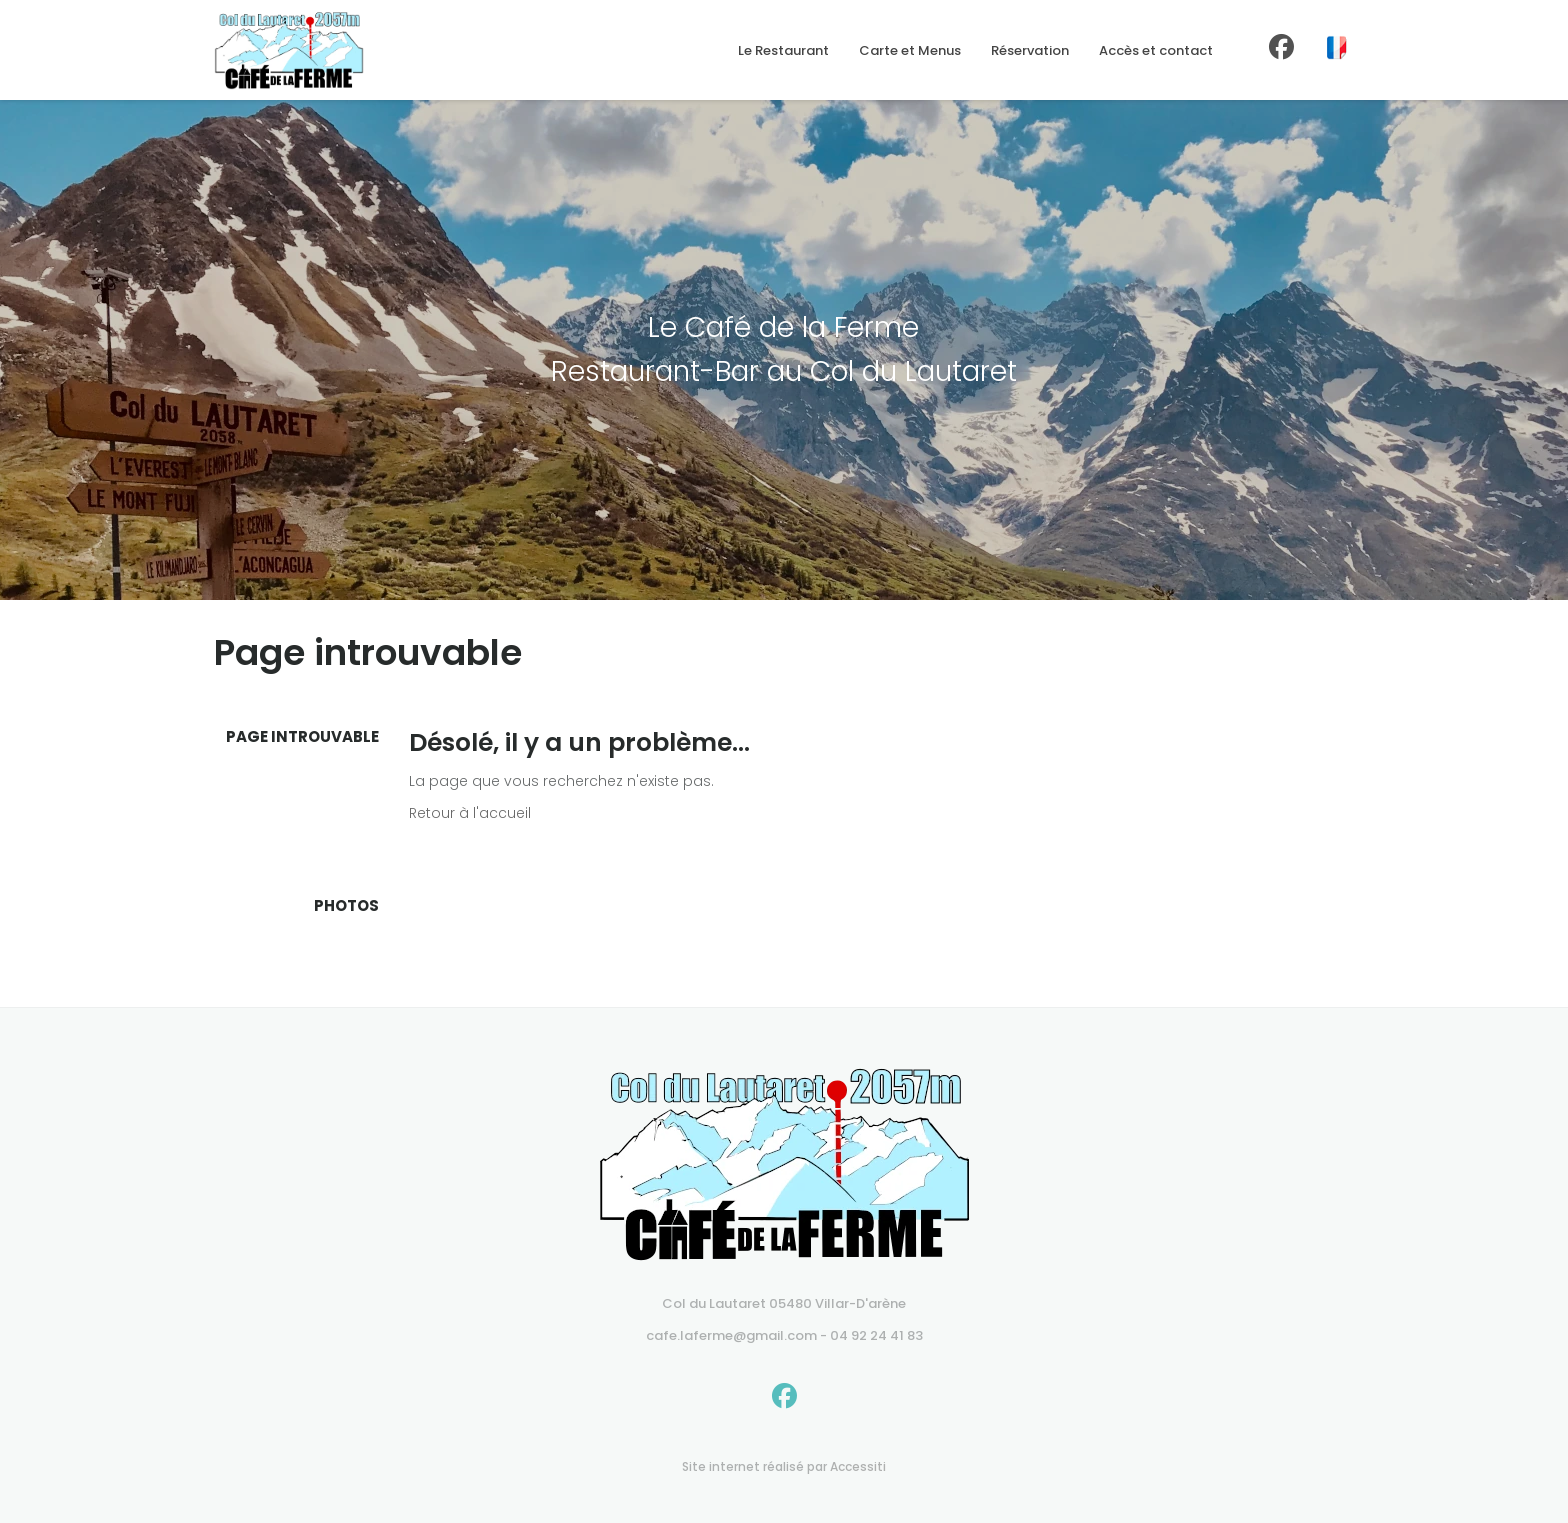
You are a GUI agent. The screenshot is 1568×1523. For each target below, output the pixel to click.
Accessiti (858, 1466)
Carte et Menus (910, 50)
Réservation (1030, 50)
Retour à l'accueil (470, 813)
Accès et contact (1156, 50)
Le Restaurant (783, 50)
